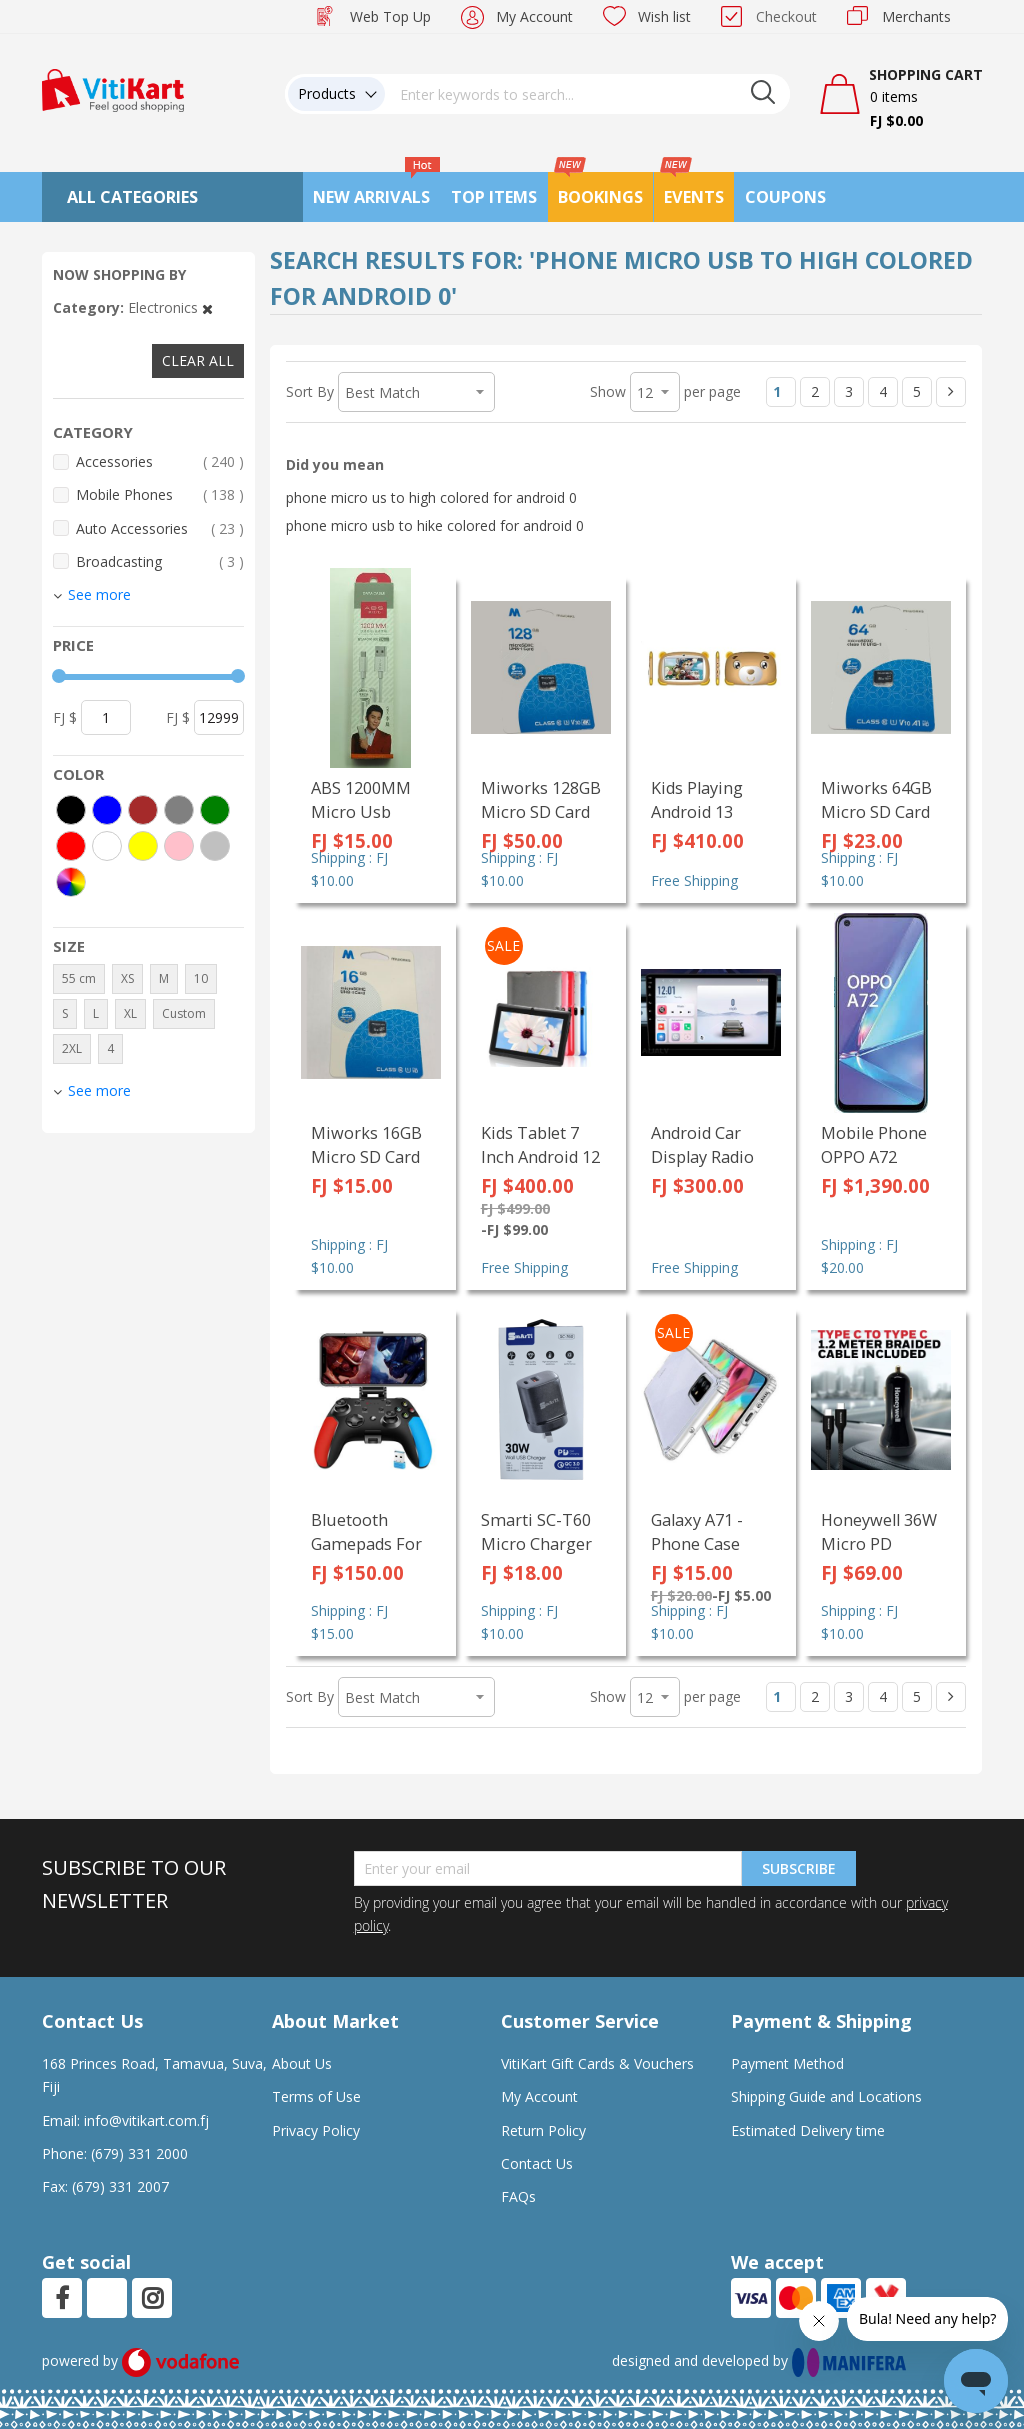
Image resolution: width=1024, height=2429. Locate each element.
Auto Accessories (160, 528)
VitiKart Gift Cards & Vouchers (597, 2063)
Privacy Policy (316, 2130)
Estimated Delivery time (808, 2130)
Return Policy (543, 2130)
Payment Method (787, 2063)
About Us (302, 2063)
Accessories (160, 461)
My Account (534, 16)
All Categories (132, 197)
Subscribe (799, 1868)
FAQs (518, 2196)
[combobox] (588, 94)
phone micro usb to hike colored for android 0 (435, 525)
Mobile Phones (160, 494)
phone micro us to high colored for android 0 (431, 497)
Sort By (310, 391)
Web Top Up (390, 16)
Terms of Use (316, 2096)
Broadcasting (160, 561)
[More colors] (71, 882)
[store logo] (113, 88)
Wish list (664, 16)
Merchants (916, 16)
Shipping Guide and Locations (826, 2096)
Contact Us (537, 2163)
